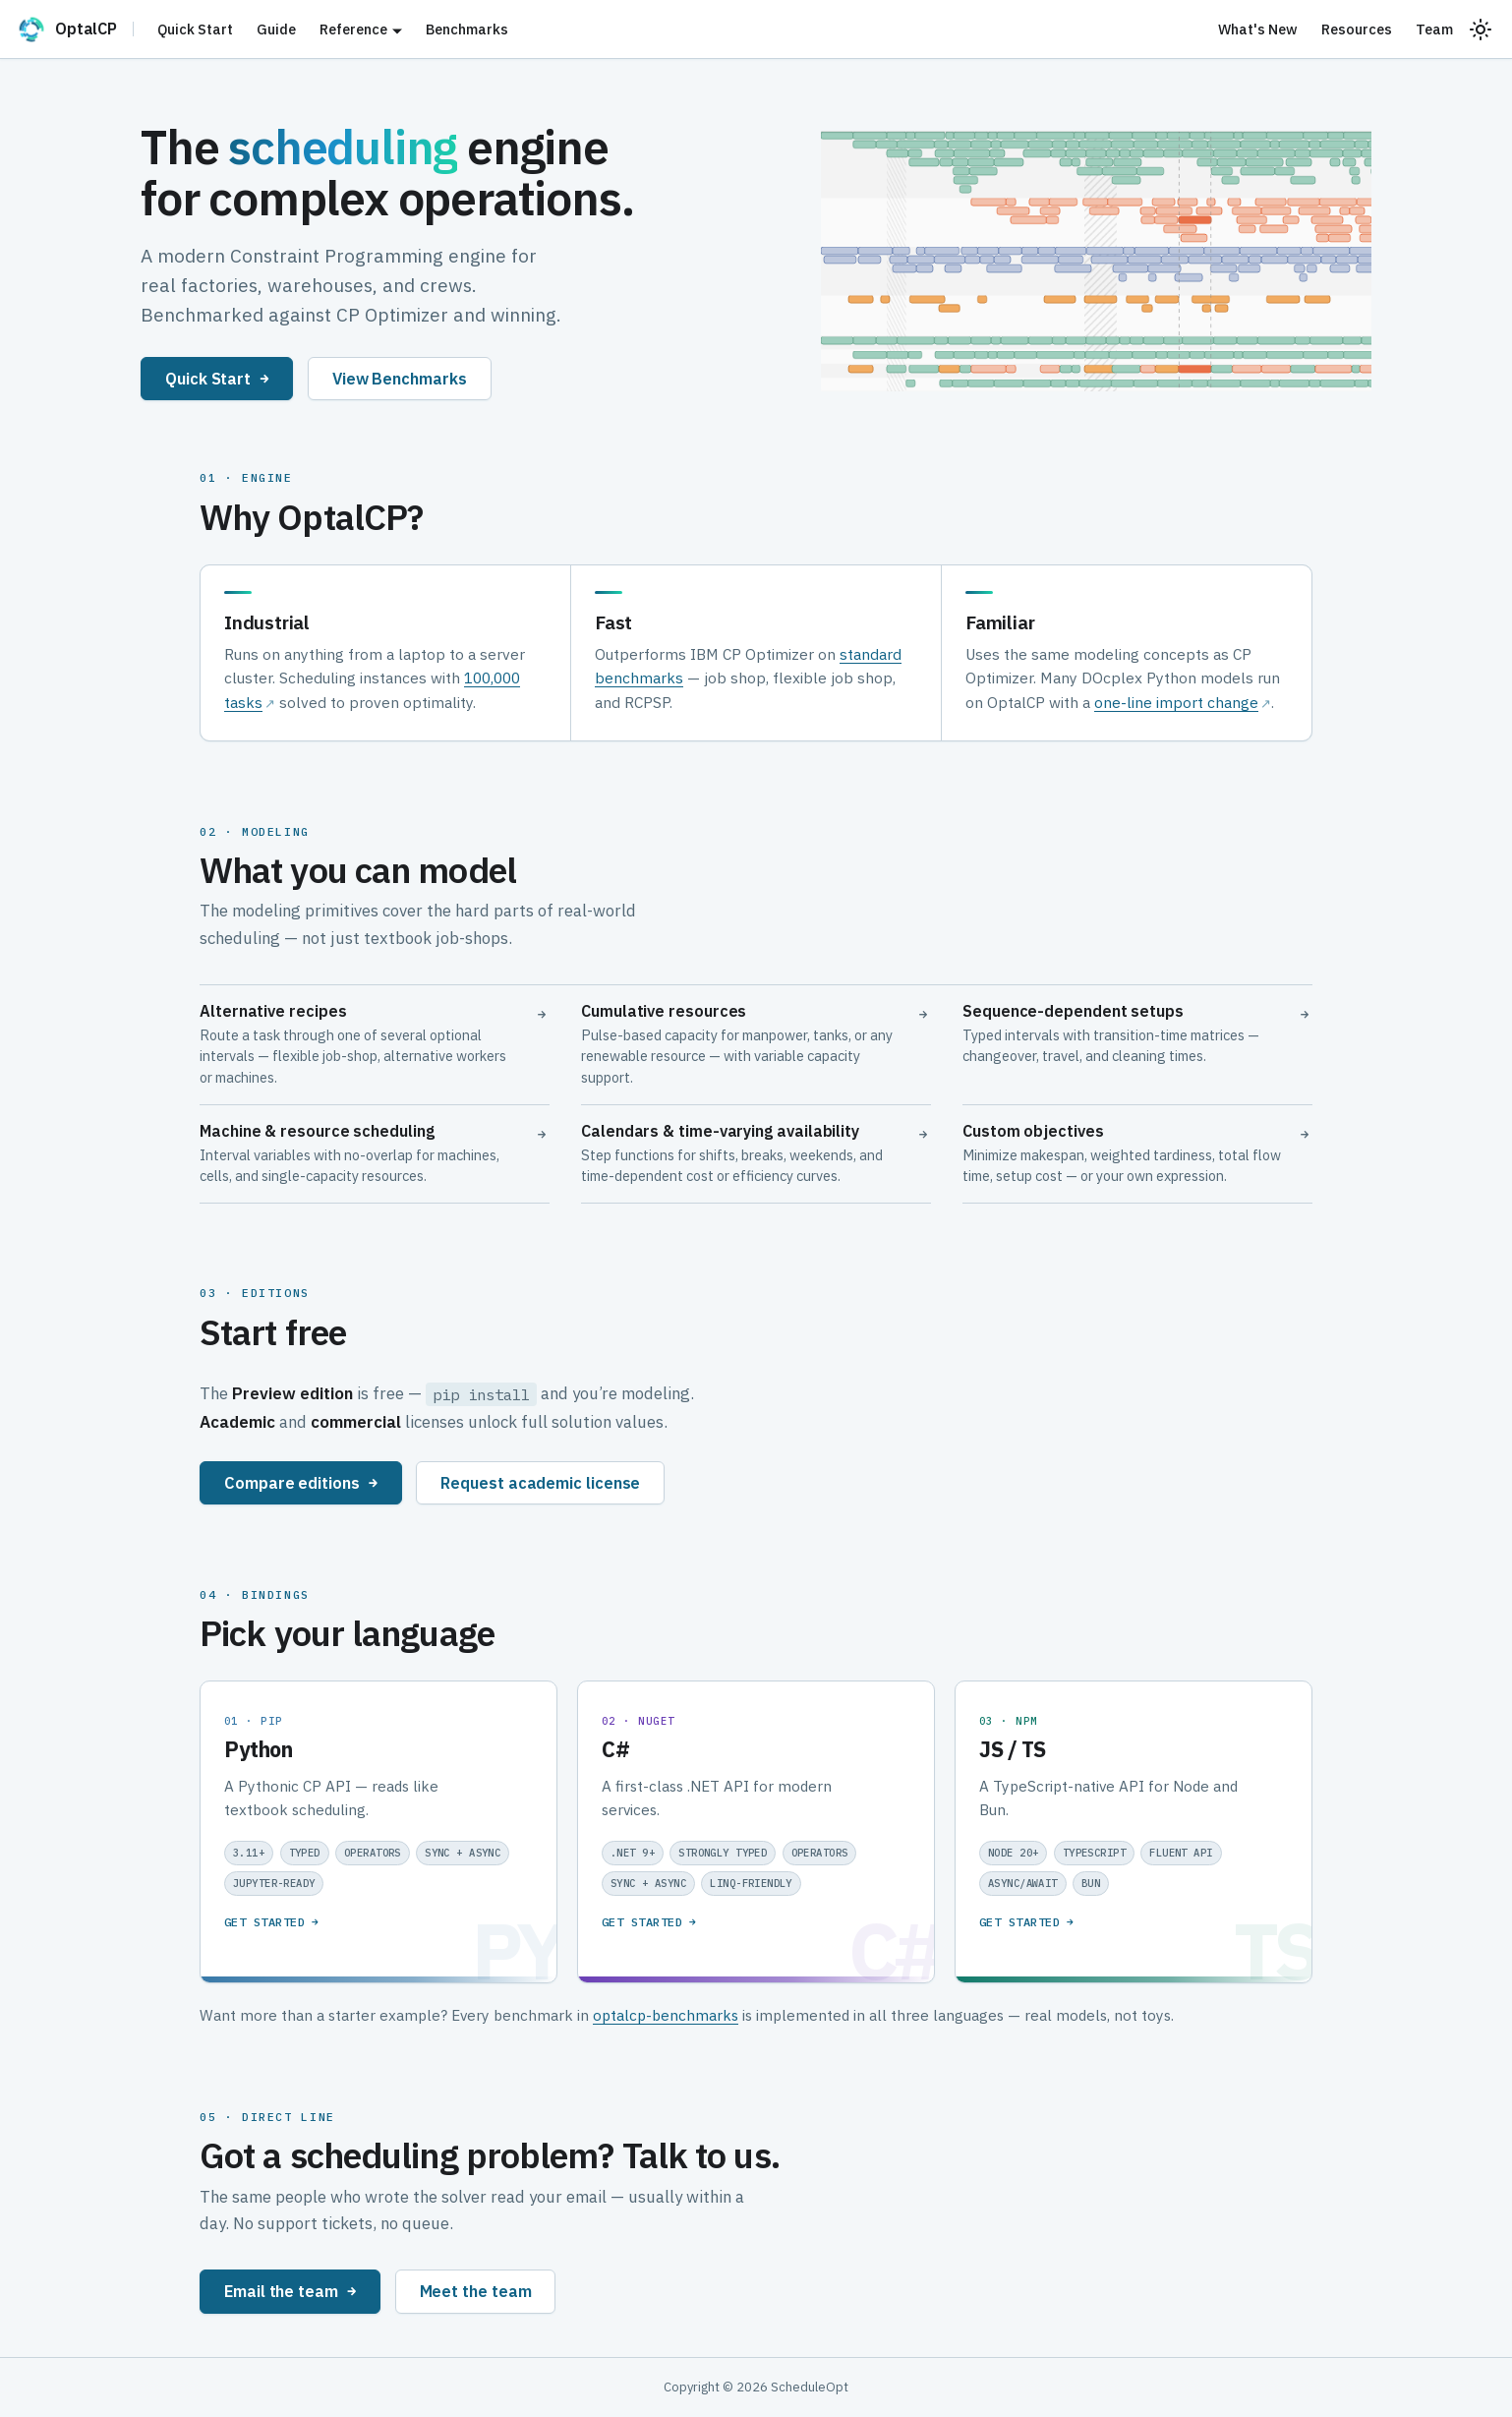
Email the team (290, 2290)
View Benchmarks (399, 378)
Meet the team (476, 2290)
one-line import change (1176, 702)
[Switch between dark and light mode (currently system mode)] (1480, 29)
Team (1434, 29)
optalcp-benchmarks (665, 2015)
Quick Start (195, 29)
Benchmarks (467, 29)
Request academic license (540, 1482)
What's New (1258, 29)
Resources (1356, 29)
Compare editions (301, 1482)
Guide (276, 29)
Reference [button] (353, 29)
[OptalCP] (75, 29)
